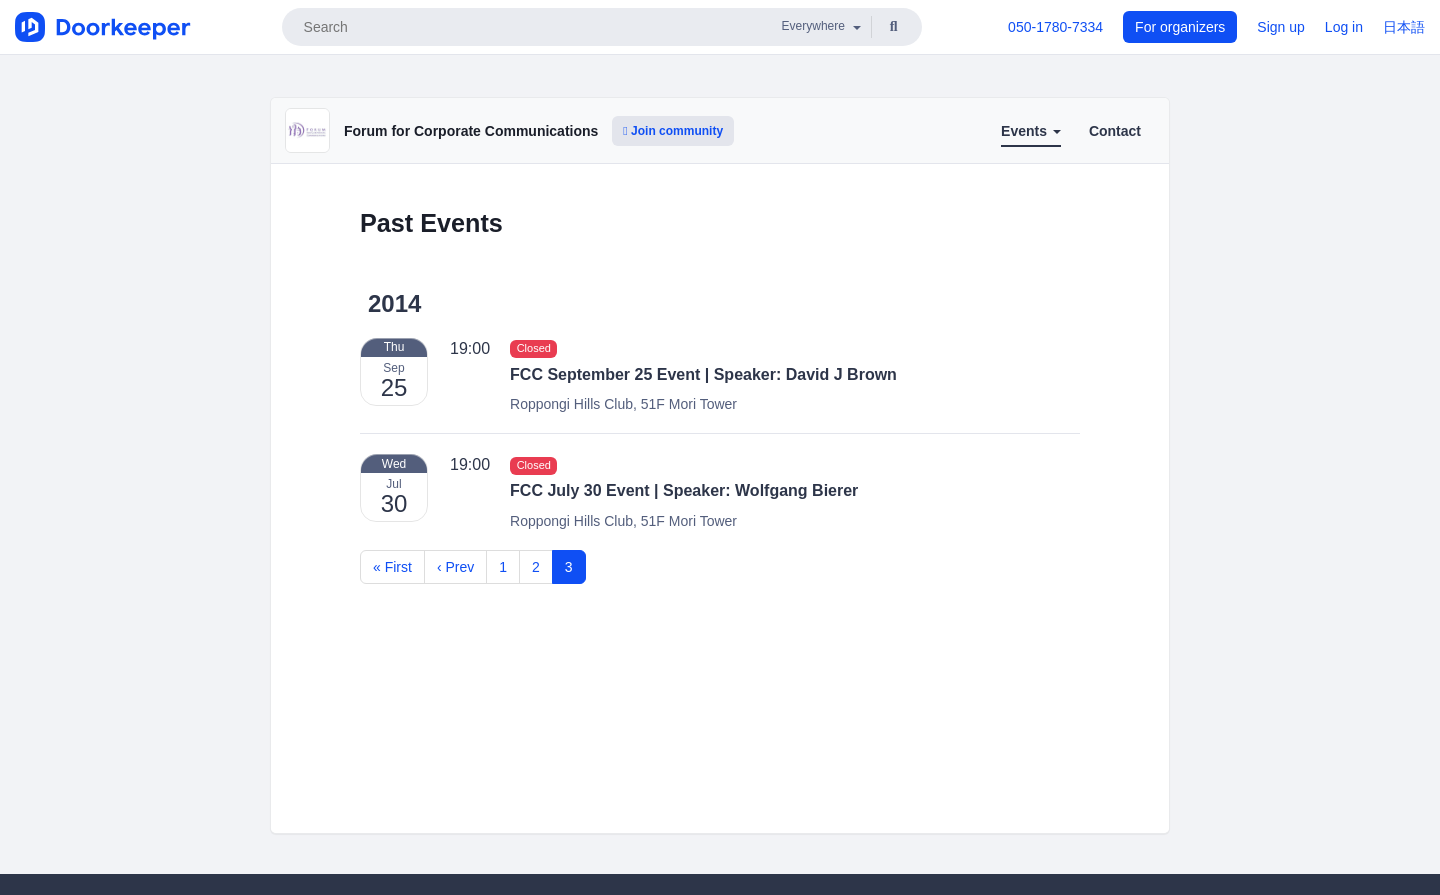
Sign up (1280, 27)
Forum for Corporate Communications (471, 131)
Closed (534, 349)
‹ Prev (455, 567)
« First (392, 567)
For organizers (1180, 27)
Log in (1344, 27)
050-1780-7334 (1055, 27)
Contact (1115, 131)
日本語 (1404, 27)
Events (1031, 131)
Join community (673, 131)
